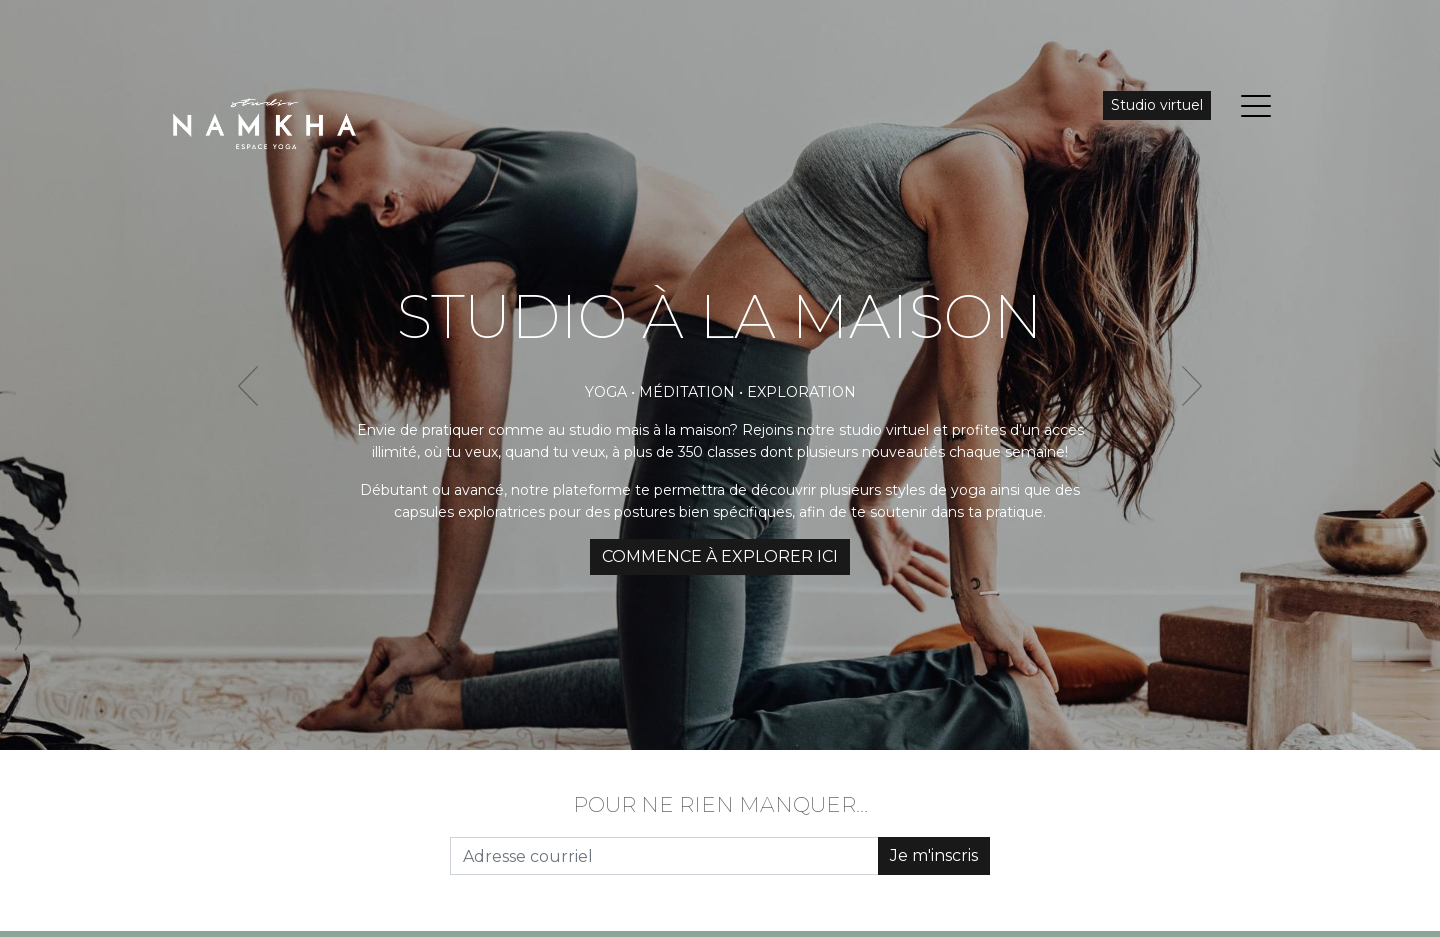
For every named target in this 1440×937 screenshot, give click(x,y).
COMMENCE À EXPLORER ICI (720, 556)
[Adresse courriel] (664, 856)
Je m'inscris (934, 855)
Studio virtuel (1157, 105)
